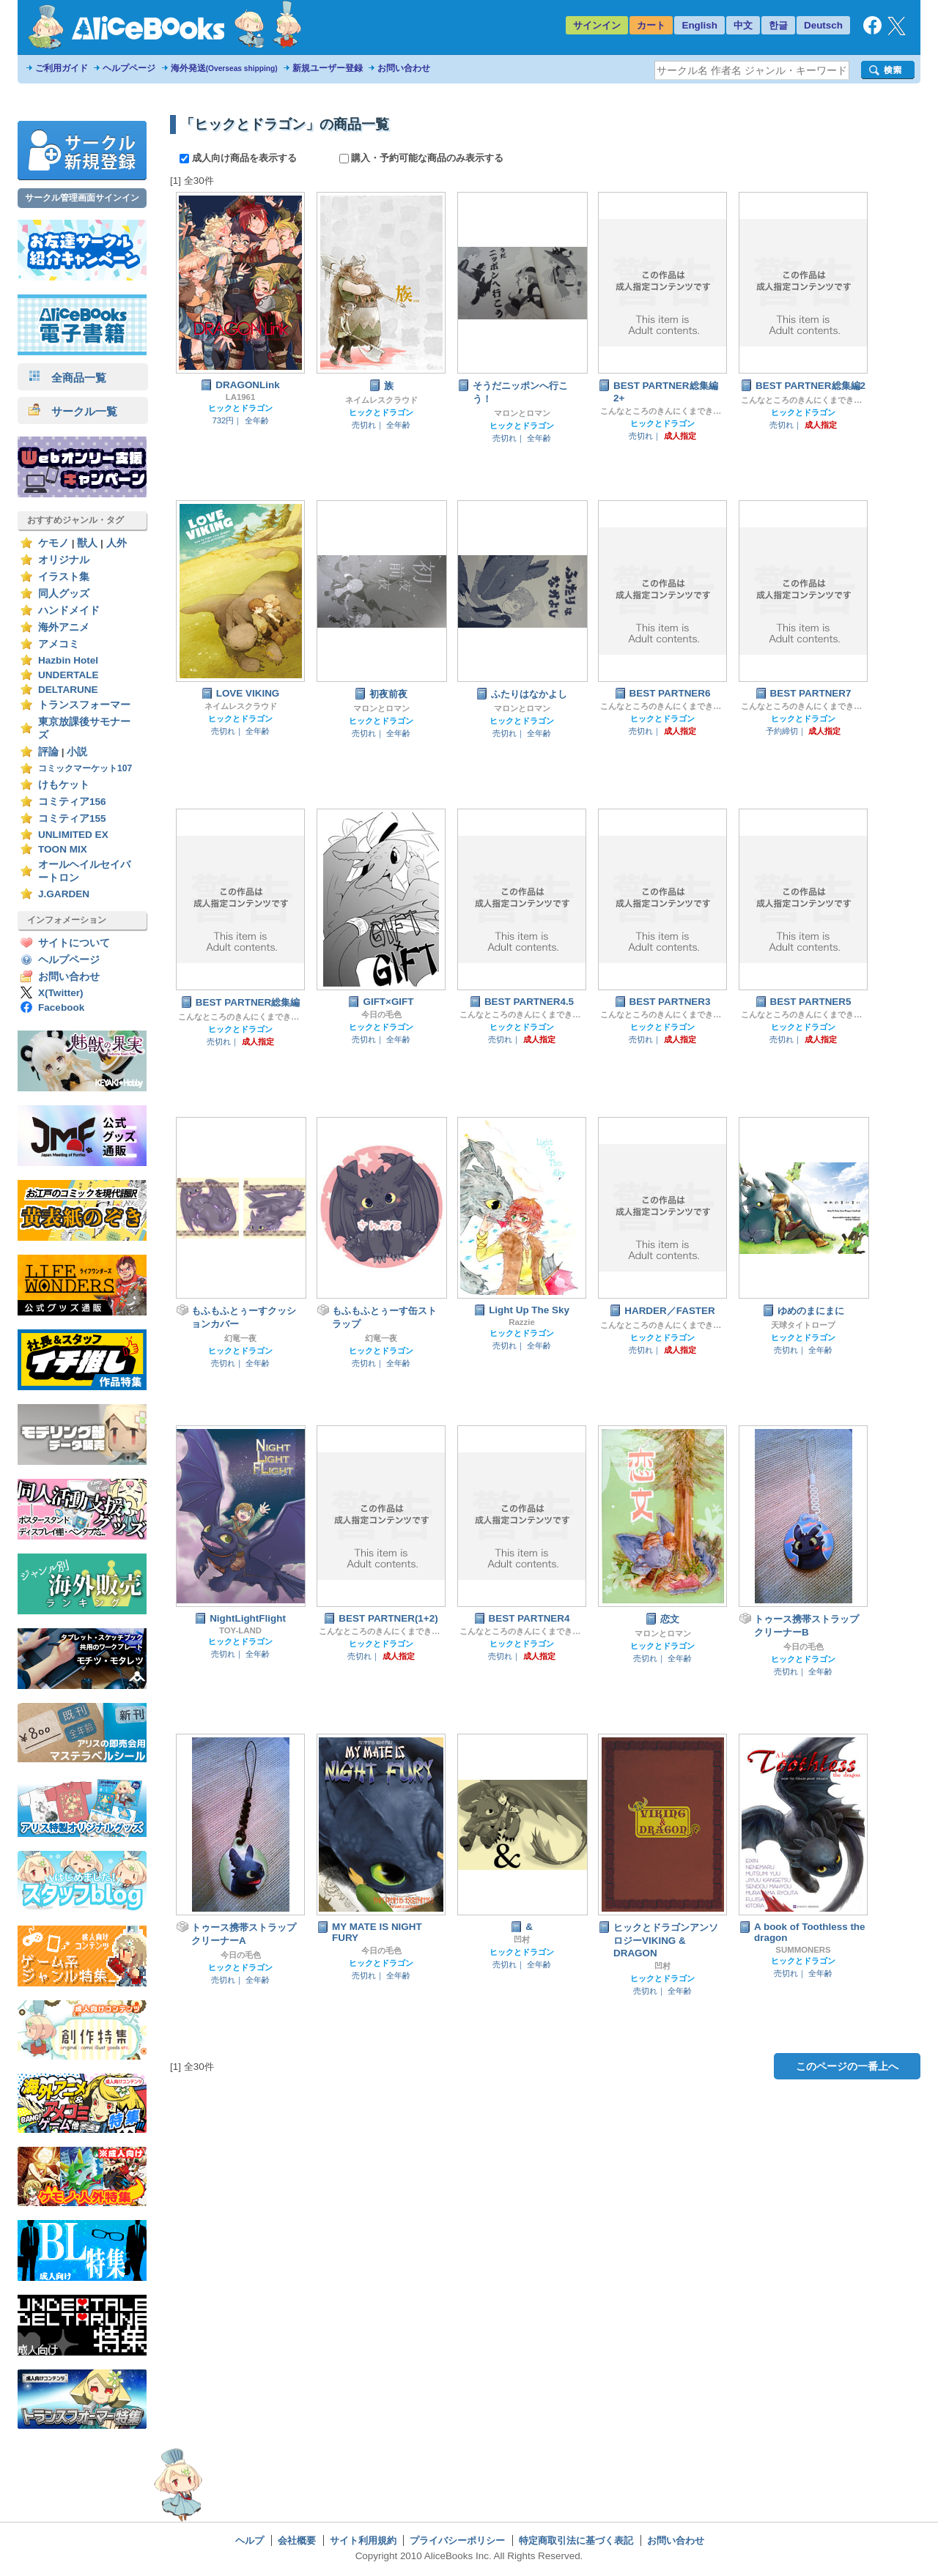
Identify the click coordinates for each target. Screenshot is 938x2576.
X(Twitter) (61, 992)
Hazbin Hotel (68, 660)
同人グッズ (63, 593)
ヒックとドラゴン (240, 408)
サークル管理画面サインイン (82, 198)
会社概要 (297, 2540)
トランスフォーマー (84, 704)
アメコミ (58, 644)
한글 (778, 25)
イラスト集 (63, 576)
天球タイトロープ (803, 1325)
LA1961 (241, 397)
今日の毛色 (381, 1014)
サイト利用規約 (363, 2540)
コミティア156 (72, 801)
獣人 (87, 543)
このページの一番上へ (847, 2066)
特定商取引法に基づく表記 (576, 2540)
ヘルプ (249, 2540)
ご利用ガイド (61, 68)
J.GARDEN (63, 893)
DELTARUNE (68, 689)
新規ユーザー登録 (327, 68)
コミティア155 (72, 818)
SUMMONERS (802, 1949)
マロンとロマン (522, 413)
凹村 (522, 1939)
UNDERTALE (68, 674)
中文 (743, 25)
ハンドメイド (69, 610)
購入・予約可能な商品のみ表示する (421, 157)
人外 (116, 543)
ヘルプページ (129, 68)
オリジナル (63, 559)
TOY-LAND (240, 1630)
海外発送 (224, 68)
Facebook (61, 1007)
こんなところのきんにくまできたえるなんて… (662, 411)
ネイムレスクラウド (381, 400)
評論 (48, 751)
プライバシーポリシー (457, 2540)
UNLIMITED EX (73, 834)
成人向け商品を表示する (239, 157)
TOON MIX (62, 849)
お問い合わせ (403, 68)
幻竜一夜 (240, 1338)
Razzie (522, 1322)
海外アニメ (63, 627)
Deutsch (823, 25)
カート (651, 25)
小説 (77, 751)
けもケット (63, 784)
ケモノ (53, 543)
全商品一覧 (67, 377)
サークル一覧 (73, 411)
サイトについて (74, 943)
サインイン (597, 25)
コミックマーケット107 (85, 768)
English (699, 25)
